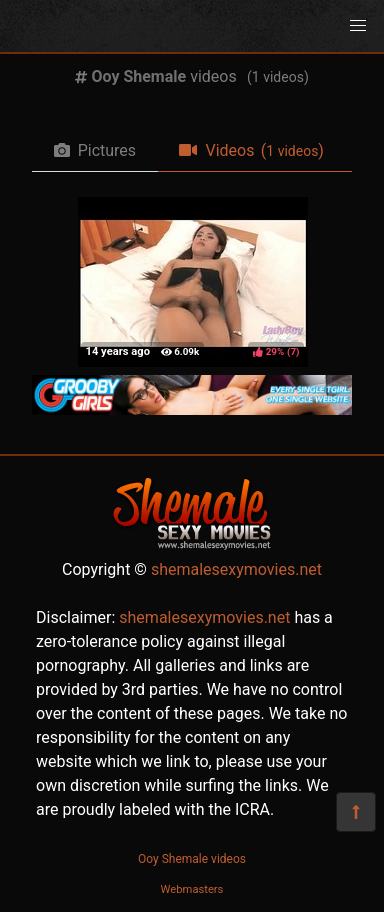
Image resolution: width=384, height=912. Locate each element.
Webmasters (192, 889)
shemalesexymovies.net (236, 569)
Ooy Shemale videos (192, 859)
